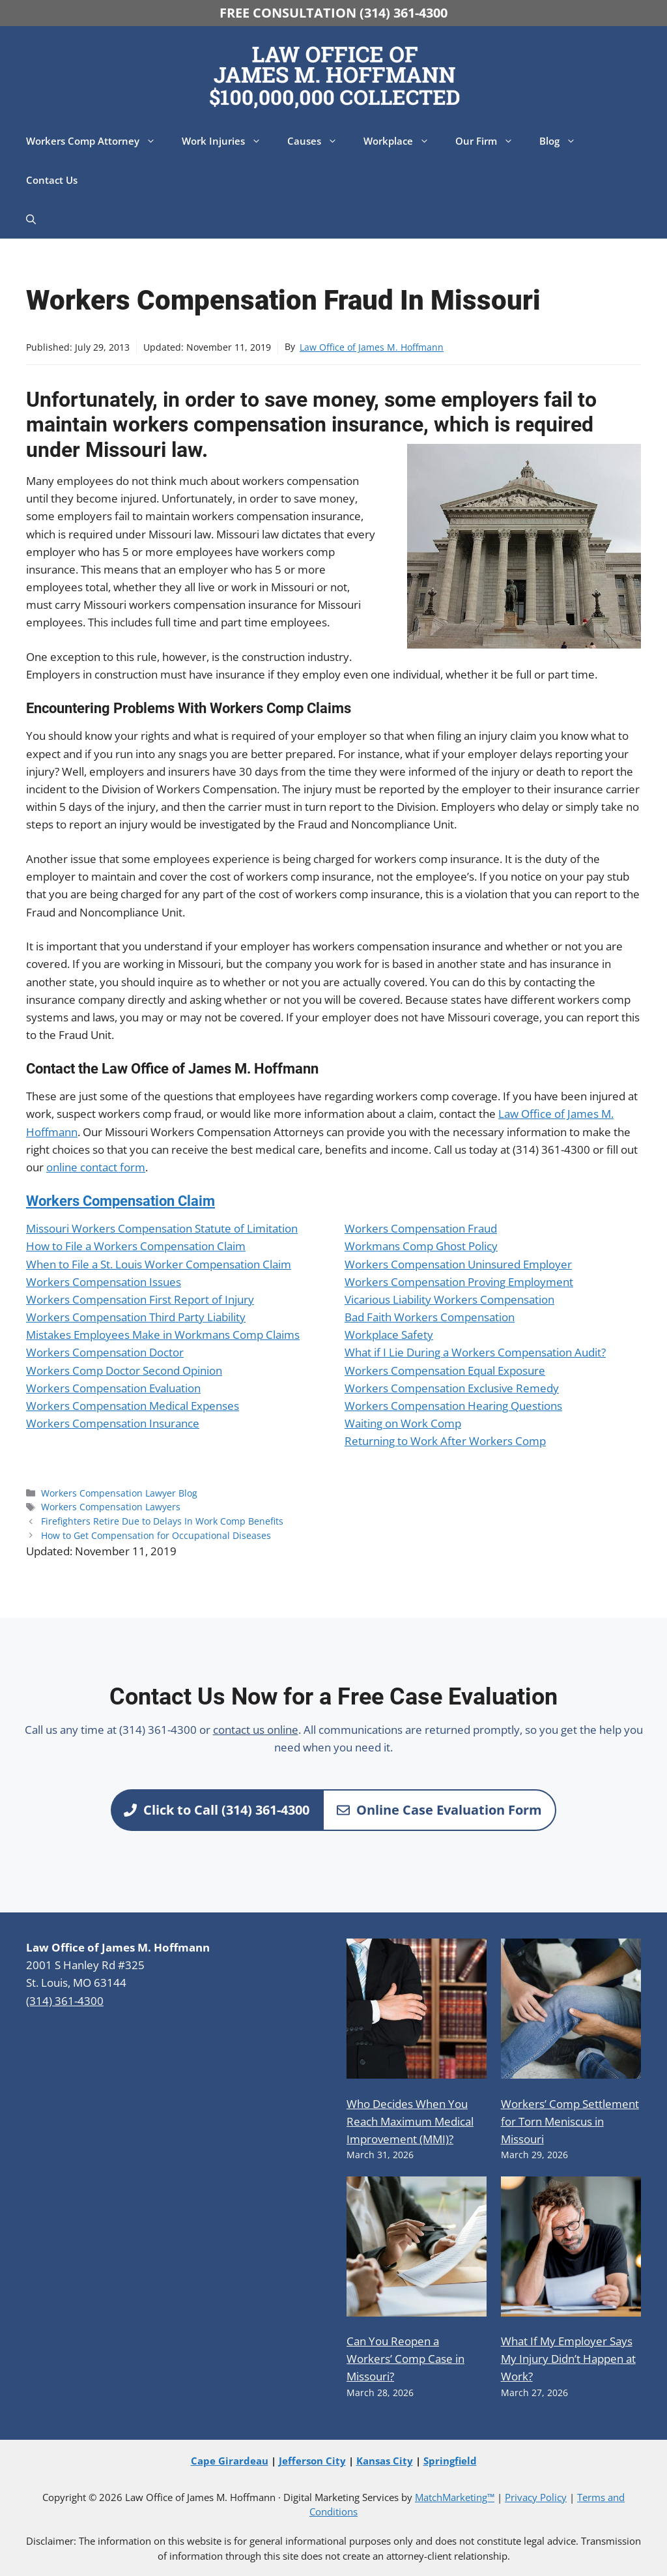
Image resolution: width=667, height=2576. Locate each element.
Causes (318, 140)
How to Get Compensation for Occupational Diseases (156, 1535)
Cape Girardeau (229, 2460)
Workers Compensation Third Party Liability (136, 1317)
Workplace (402, 140)
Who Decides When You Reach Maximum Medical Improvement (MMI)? (410, 2121)
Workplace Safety (389, 1334)
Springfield (450, 2460)
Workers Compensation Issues (103, 1281)
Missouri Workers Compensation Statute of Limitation (162, 1228)
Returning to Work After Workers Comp (445, 1440)
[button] (31, 219)
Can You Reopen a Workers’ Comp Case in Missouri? (405, 2359)
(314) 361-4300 (65, 2000)
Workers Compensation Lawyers (110, 1506)
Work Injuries (228, 140)
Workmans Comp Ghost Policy (421, 1245)
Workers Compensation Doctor (105, 1352)
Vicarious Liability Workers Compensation (449, 1299)
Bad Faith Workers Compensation (430, 1317)
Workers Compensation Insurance (112, 1423)
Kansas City (384, 2460)
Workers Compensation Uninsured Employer (458, 1264)
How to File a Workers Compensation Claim (136, 1245)
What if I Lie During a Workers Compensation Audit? (475, 1352)
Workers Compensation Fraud (421, 1228)
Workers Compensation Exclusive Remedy (452, 1388)
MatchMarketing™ (454, 2497)
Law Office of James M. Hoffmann (372, 347)
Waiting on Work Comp (403, 1423)
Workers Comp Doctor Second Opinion (124, 1370)
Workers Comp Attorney (97, 140)
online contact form (95, 1167)
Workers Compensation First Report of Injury (140, 1299)
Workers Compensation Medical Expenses (132, 1405)
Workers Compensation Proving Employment (459, 1281)
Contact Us (52, 179)
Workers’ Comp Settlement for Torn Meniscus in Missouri (570, 2121)
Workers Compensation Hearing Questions (453, 1405)
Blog (564, 140)
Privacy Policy (536, 2497)
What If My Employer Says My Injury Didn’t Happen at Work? (568, 2359)
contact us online (255, 1729)
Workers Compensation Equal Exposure (445, 1370)
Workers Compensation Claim (120, 1201)
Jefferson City (312, 2460)
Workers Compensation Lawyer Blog (119, 1493)
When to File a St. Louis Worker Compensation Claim (158, 1264)
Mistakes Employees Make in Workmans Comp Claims (163, 1334)
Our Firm (490, 140)
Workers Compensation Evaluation (113, 1388)
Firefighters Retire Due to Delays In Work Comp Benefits (162, 1521)
